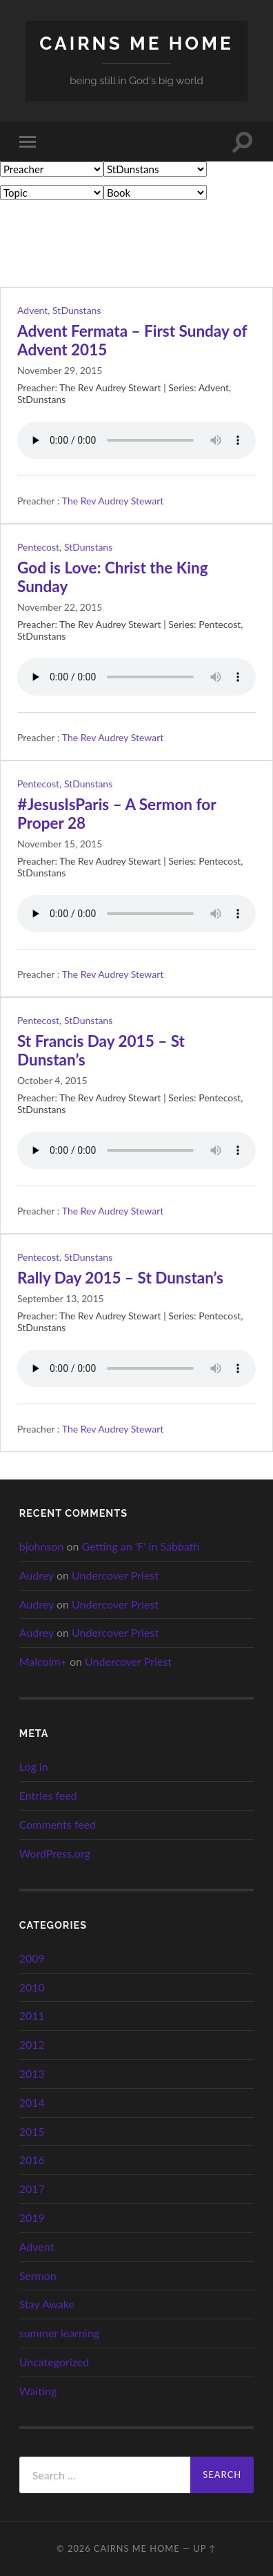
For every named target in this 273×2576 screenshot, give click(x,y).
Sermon (38, 2275)
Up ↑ (204, 2548)
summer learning (59, 2332)
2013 (32, 2073)
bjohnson (41, 1546)
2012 (32, 2044)
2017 (32, 2188)
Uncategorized (54, 2361)
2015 (32, 2131)
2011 (32, 2015)
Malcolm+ (43, 1661)
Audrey (36, 1575)
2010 (32, 1987)
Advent (32, 310)
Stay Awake (46, 2303)
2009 (32, 1958)
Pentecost (38, 547)
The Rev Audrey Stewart (113, 501)
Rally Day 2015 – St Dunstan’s (120, 1277)
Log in (33, 1766)
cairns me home (136, 43)
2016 (32, 2159)
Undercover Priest (115, 1575)
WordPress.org (54, 1853)
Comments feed (57, 1824)
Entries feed (48, 1795)
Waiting (38, 2390)
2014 (32, 2102)
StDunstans (76, 310)
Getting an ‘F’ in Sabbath (141, 1546)
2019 (32, 2217)
